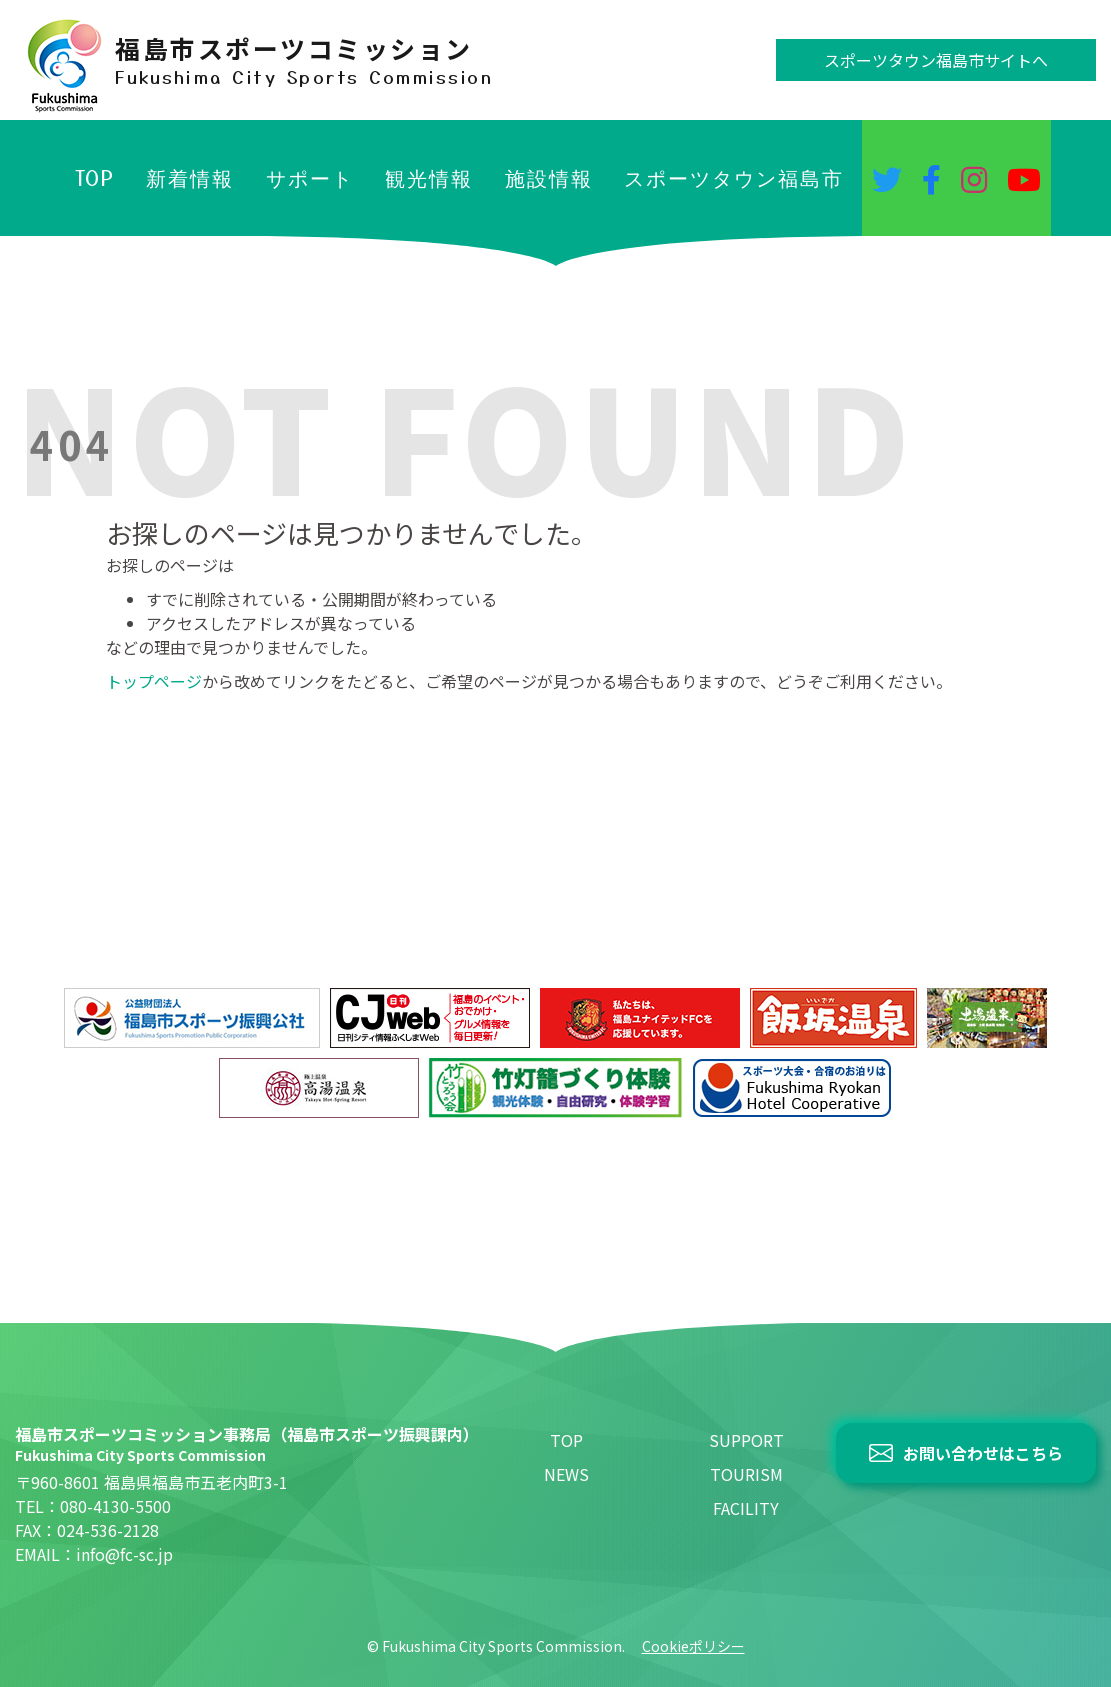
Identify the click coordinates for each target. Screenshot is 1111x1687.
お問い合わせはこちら (983, 1453)
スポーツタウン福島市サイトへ (936, 60)
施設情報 (549, 177)
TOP (95, 177)
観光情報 (429, 177)
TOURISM (746, 1474)
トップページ (154, 681)
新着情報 (190, 177)
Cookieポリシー (693, 1646)
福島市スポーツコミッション (304, 60)
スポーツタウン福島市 (734, 177)
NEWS (566, 1474)
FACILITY (746, 1508)
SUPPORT (746, 1440)
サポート (310, 177)
